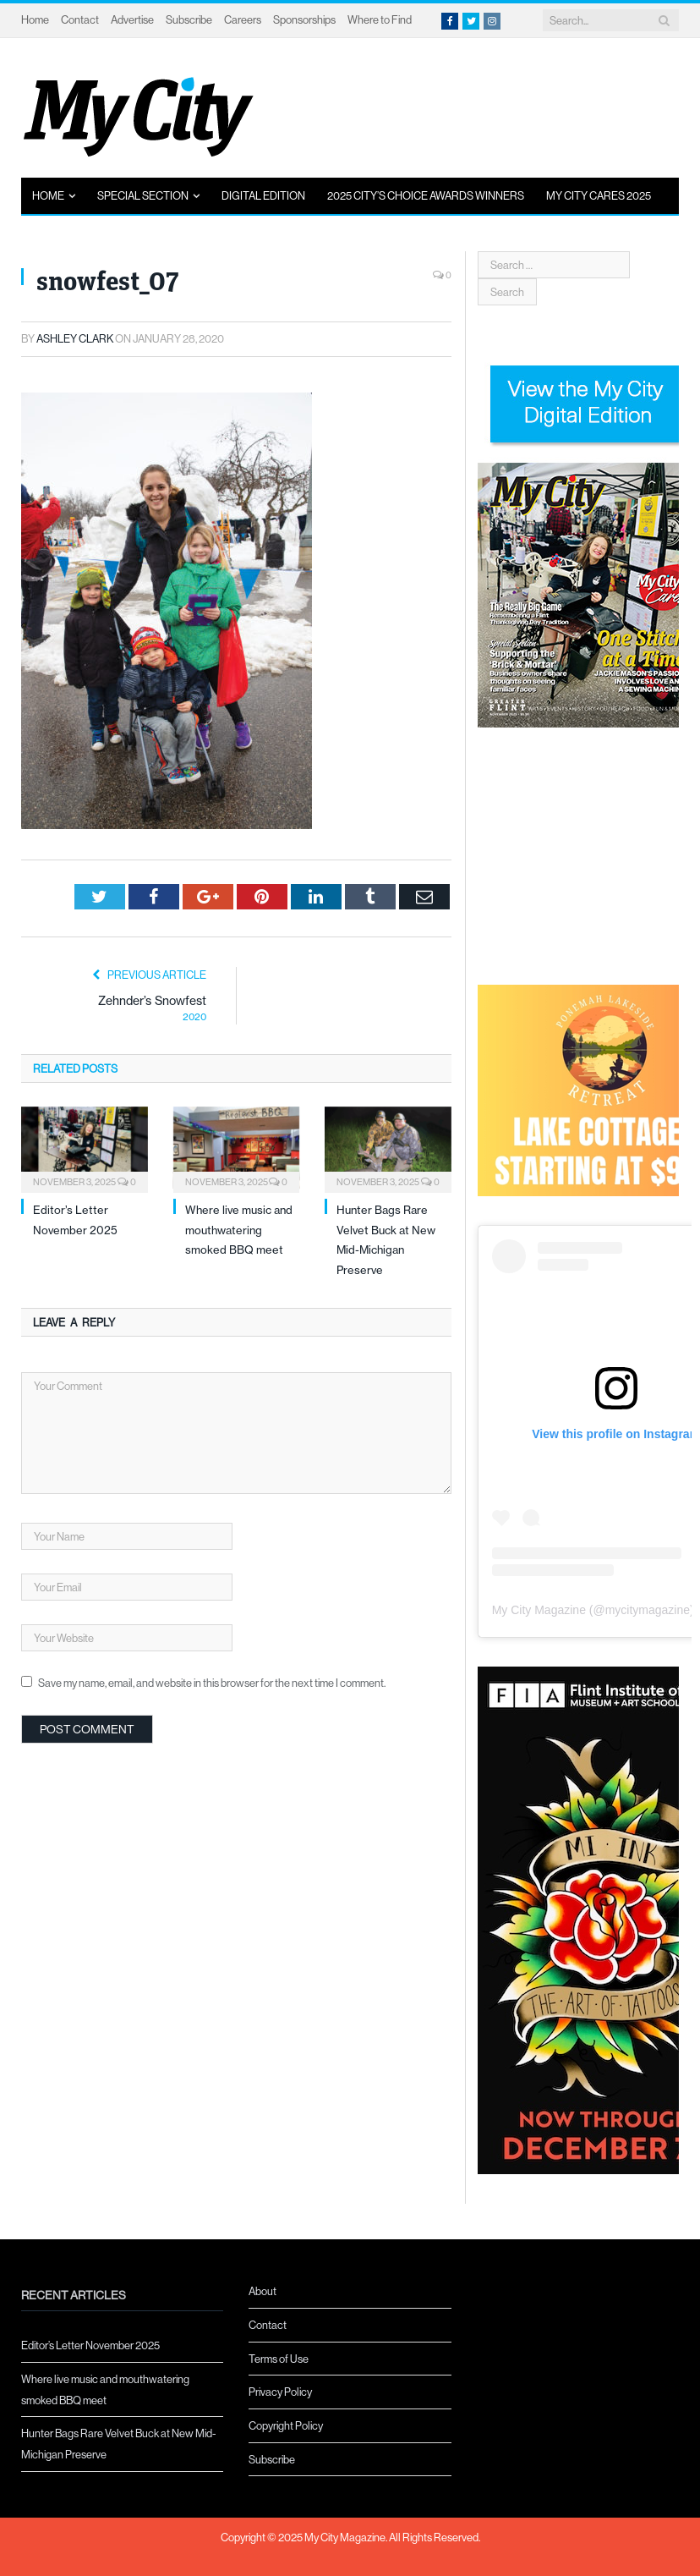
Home (35, 19)
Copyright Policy (286, 2425)
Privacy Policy (280, 2391)
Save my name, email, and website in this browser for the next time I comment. (212, 1682)
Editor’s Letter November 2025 (90, 2345)
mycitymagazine (647, 1610)
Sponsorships (304, 19)
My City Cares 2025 (598, 195)
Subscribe (189, 19)
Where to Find (379, 19)
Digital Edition (263, 195)
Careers (242, 19)
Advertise (132, 19)
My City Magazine (539, 1610)
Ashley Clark (74, 338)
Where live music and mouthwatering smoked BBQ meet (239, 1229)
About (262, 2291)
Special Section (143, 195)
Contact (80, 19)
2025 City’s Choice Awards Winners (425, 195)
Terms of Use (279, 2358)
